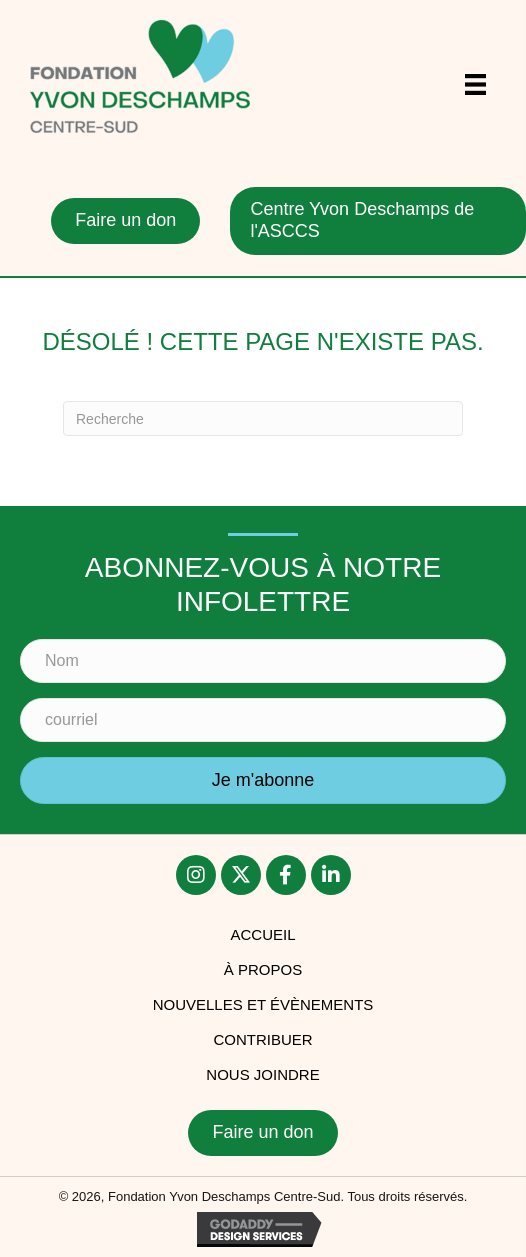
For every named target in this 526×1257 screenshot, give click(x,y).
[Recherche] (263, 418)
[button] (196, 875)
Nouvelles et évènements (263, 1004)
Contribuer (262, 1039)
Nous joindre (262, 1074)
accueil (262, 934)
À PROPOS (263, 969)
